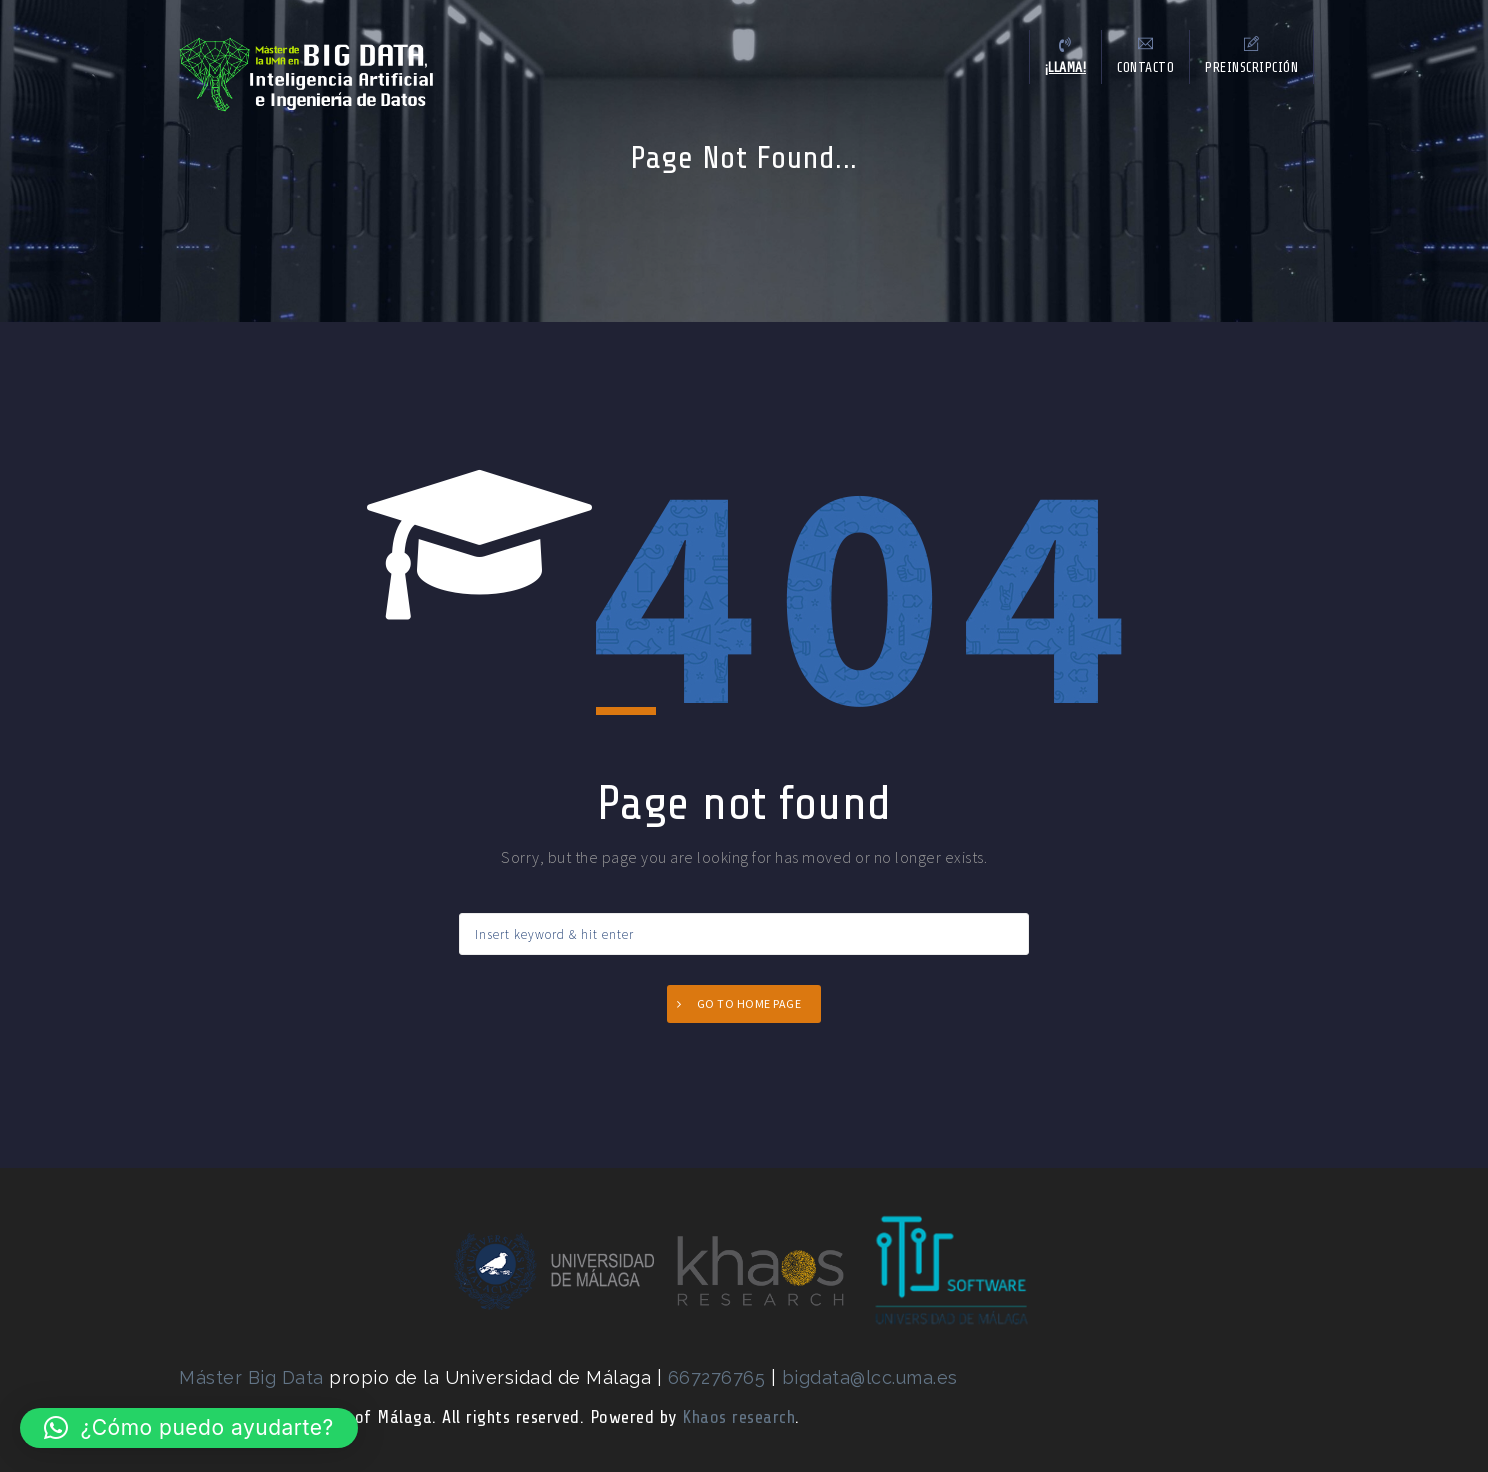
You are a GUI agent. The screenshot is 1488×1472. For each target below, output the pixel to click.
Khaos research (738, 1417)
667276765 (719, 1377)
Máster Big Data (251, 1377)
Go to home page (749, 1003)
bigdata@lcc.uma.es (870, 1377)
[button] (189, 1428)
